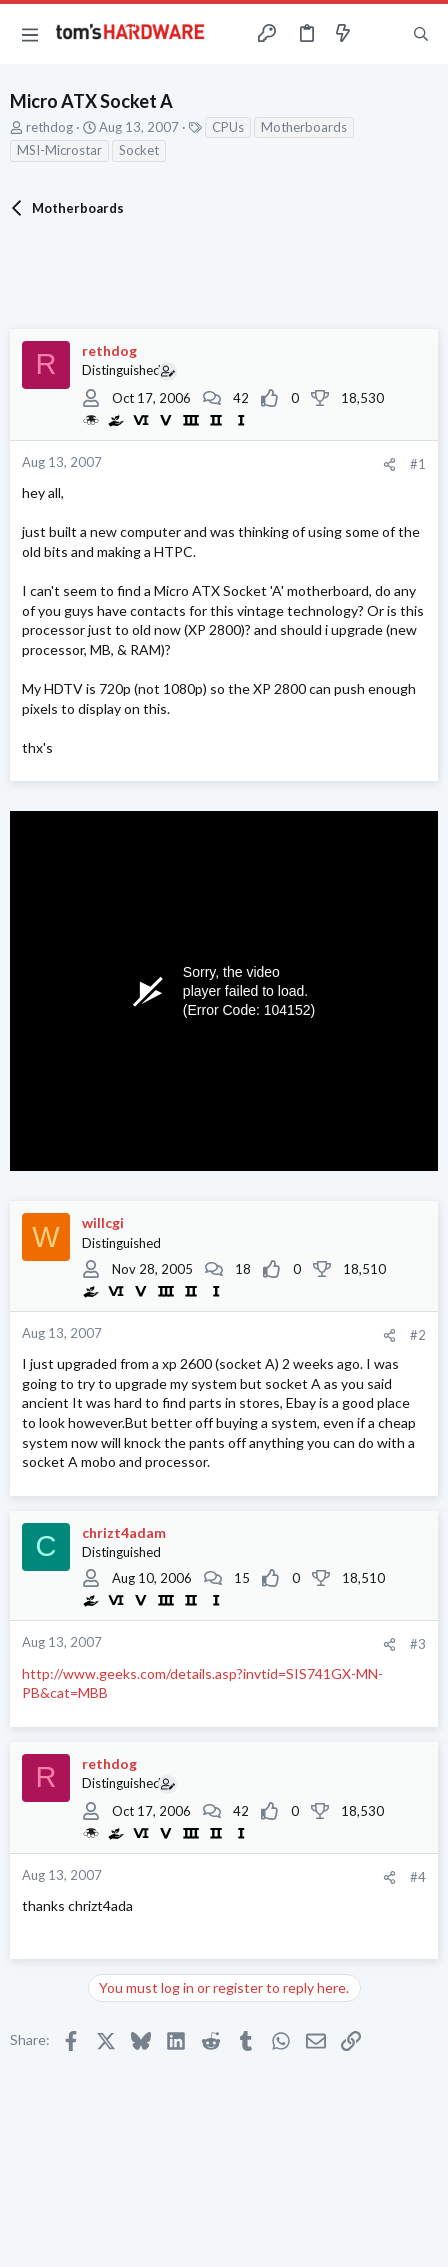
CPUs (228, 127)
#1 (418, 464)
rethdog (49, 127)
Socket (139, 150)
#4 (418, 1877)
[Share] (389, 464)
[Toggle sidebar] (382, 34)
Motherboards (304, 127)
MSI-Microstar (59, 150)
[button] (30, 34)
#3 (418, 1644)
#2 (418, 1335)
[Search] (421, 34)
